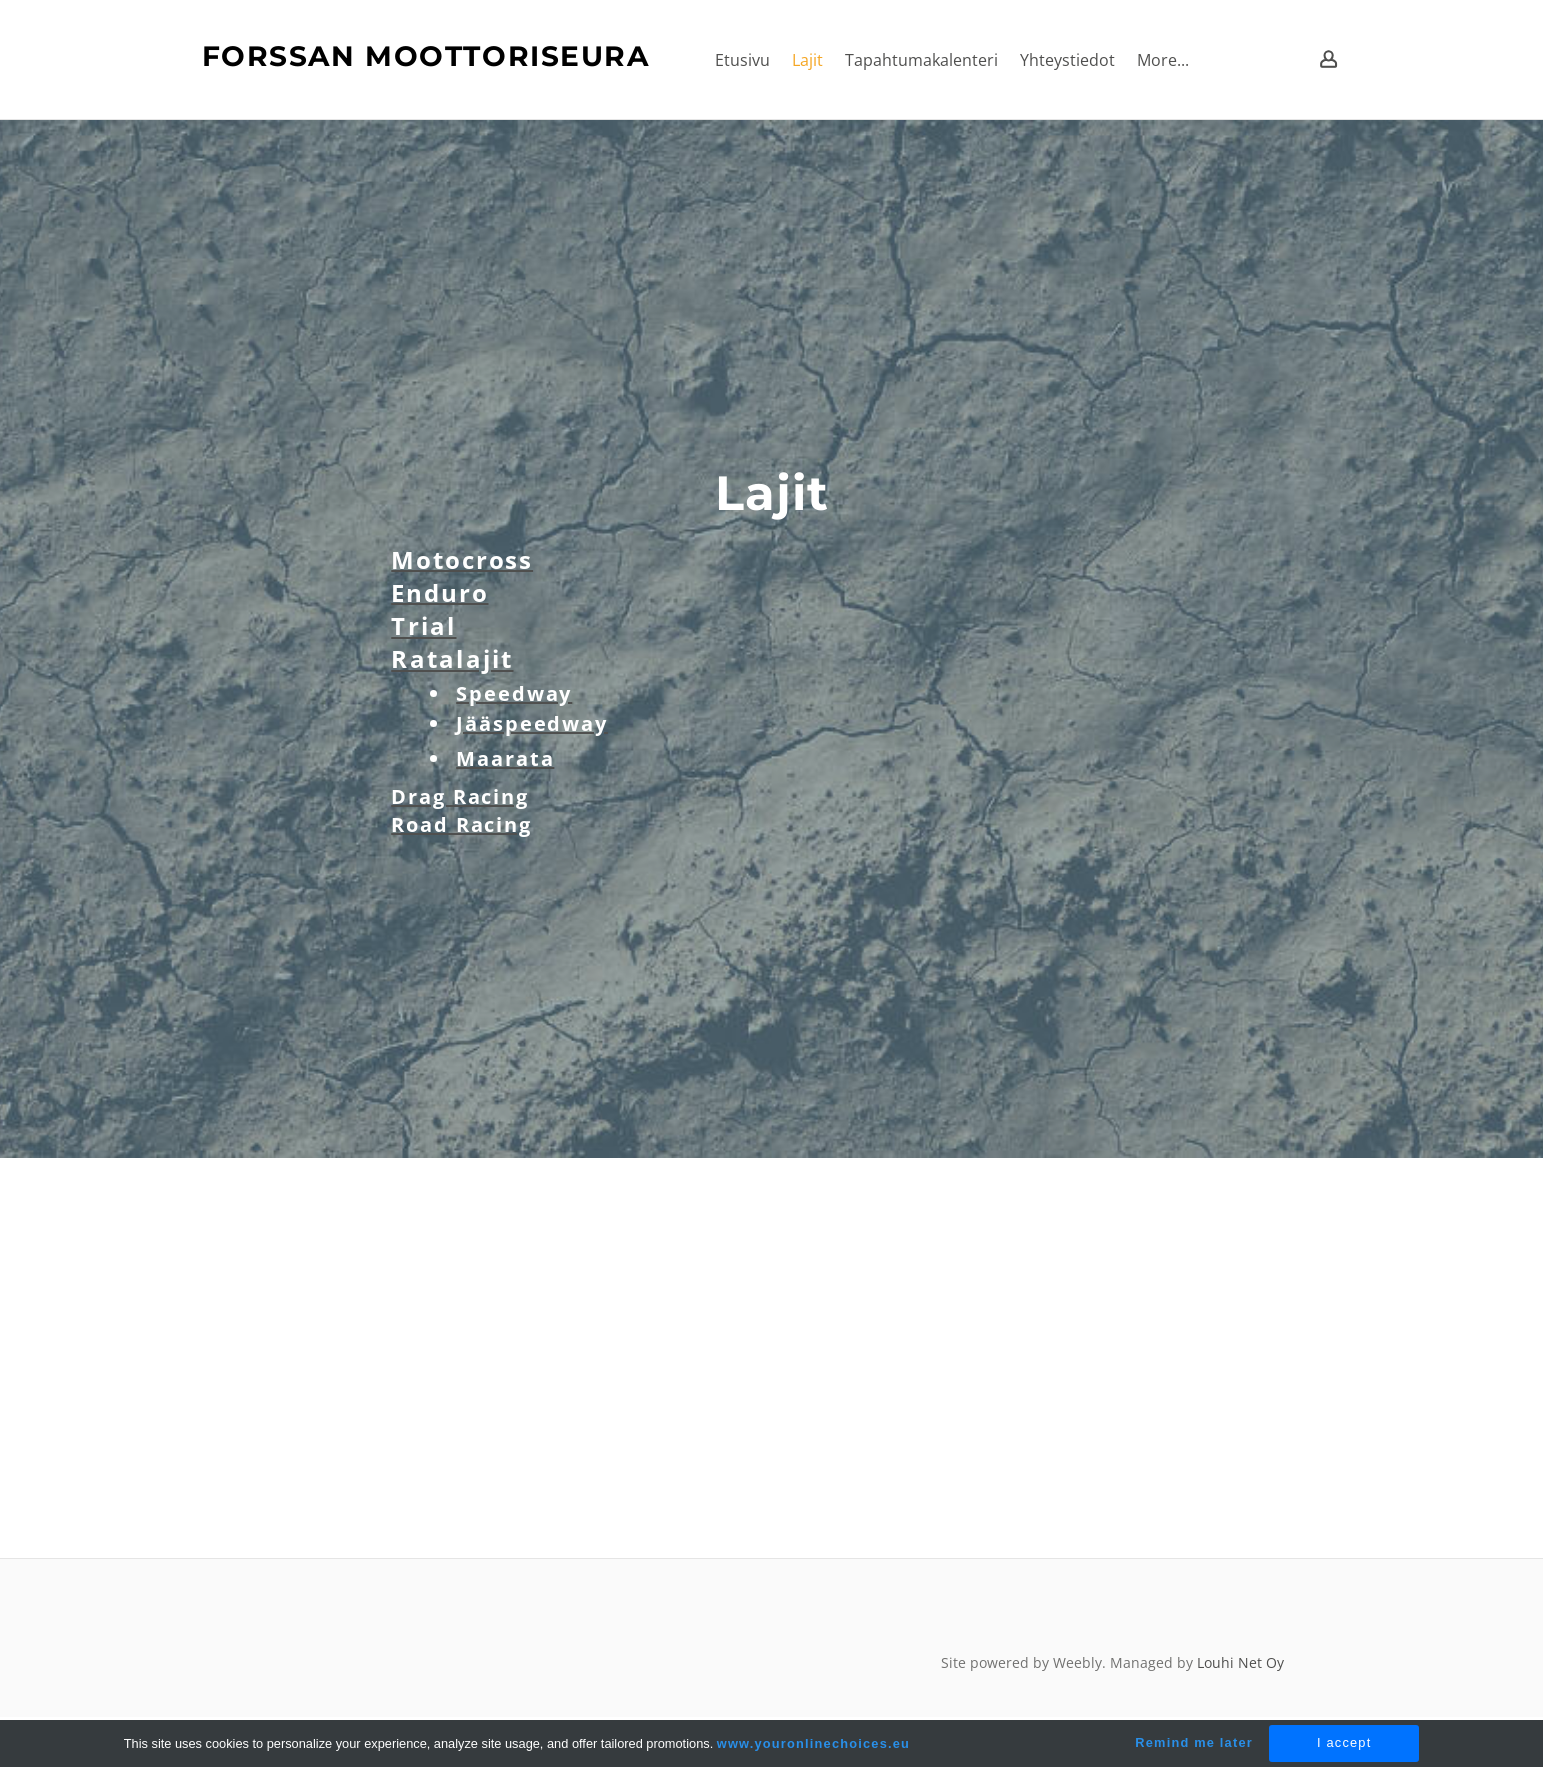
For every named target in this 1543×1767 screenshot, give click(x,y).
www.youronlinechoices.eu (813, 1743)
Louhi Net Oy (1240, 1662)
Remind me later (1194, 1742)
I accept (1344, 1742)
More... (1163, 60)
